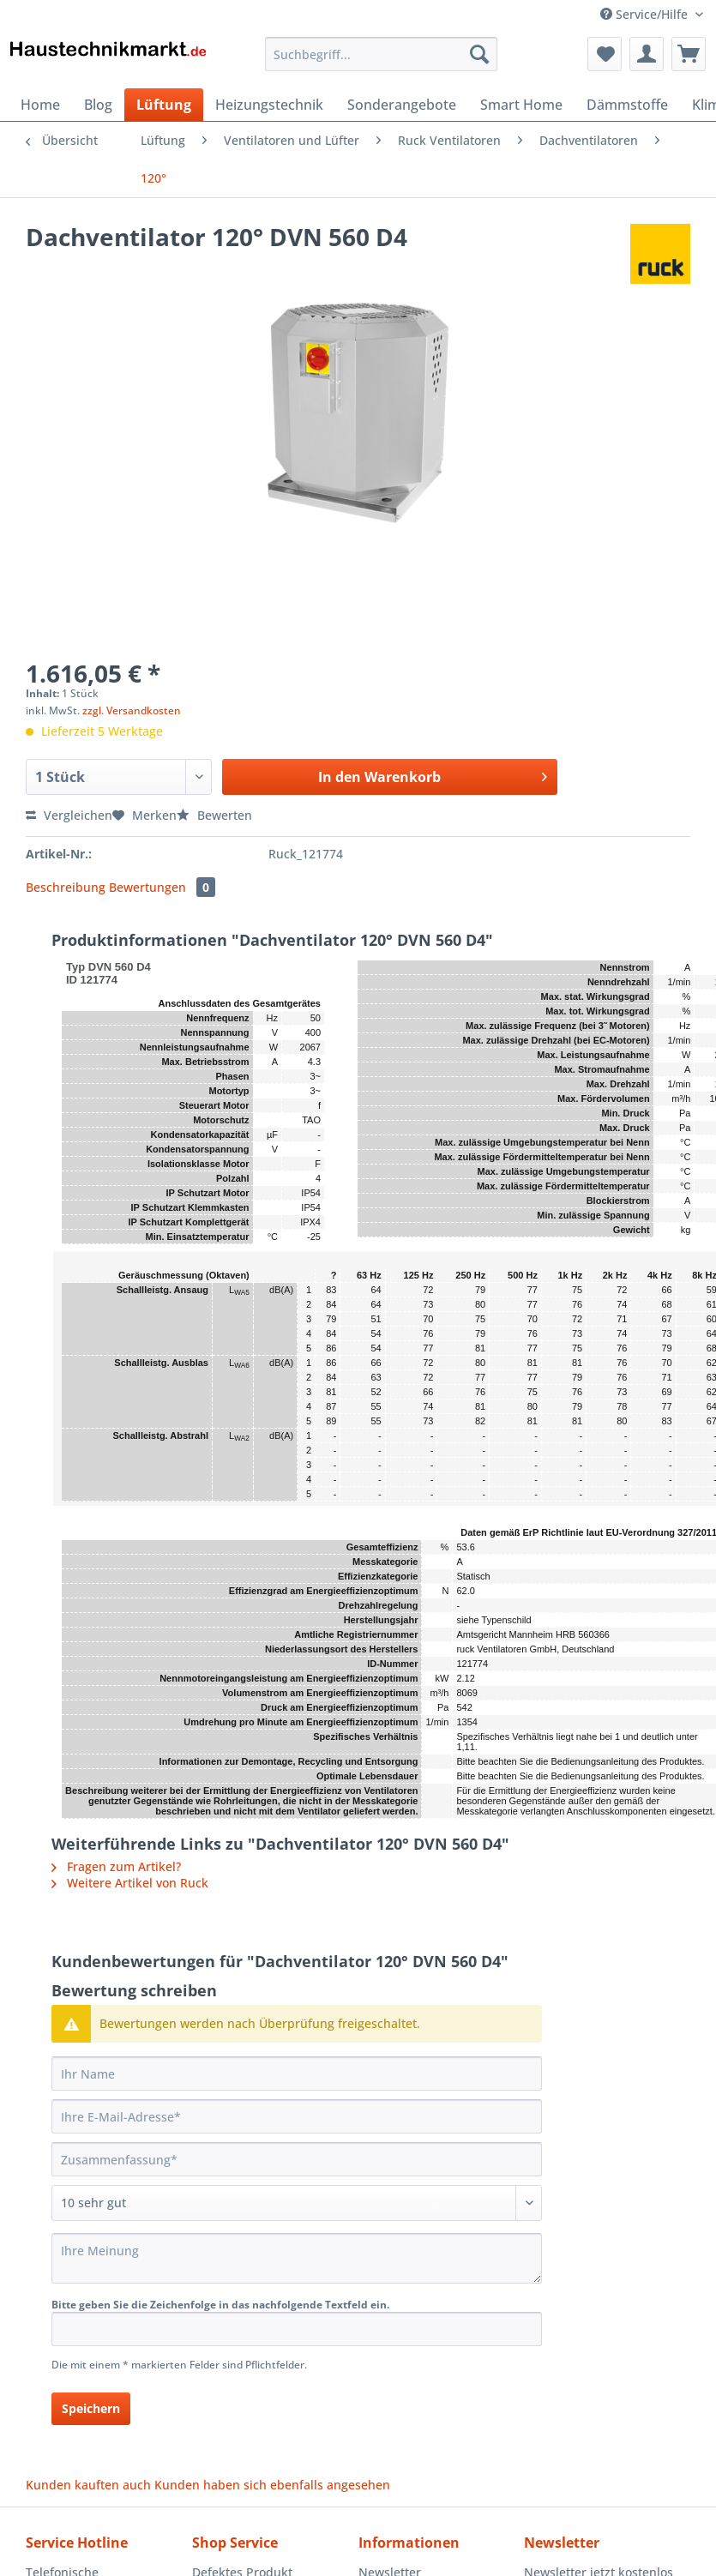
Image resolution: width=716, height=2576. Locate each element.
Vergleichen (69, 815)
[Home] (40, 104)
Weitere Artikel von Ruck (129, 1883)
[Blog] (98, 104)
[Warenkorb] (688, 54)
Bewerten (214, 815)
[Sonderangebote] (401, 104)
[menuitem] (381, 62)
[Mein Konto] (646, 54)
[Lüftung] (163, 104)
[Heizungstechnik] (269, 104)
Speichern (91, 2408)
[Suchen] (479, 54)
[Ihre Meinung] (296, 2258)
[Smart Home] (521, 104)
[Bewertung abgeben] (296, 2203)
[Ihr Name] (296, 2073)
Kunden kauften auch (88, 2485)
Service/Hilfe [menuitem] (645, 14)
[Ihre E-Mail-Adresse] (296, 2116)
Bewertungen (162, 887)
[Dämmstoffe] (627, 104)
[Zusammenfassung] (296, 2159)
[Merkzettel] (604, 54)
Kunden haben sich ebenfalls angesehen (272, 2485)
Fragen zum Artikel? (116, 1866)
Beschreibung (65, 887)
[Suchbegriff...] (381, 54)
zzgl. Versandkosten (131, 710)
